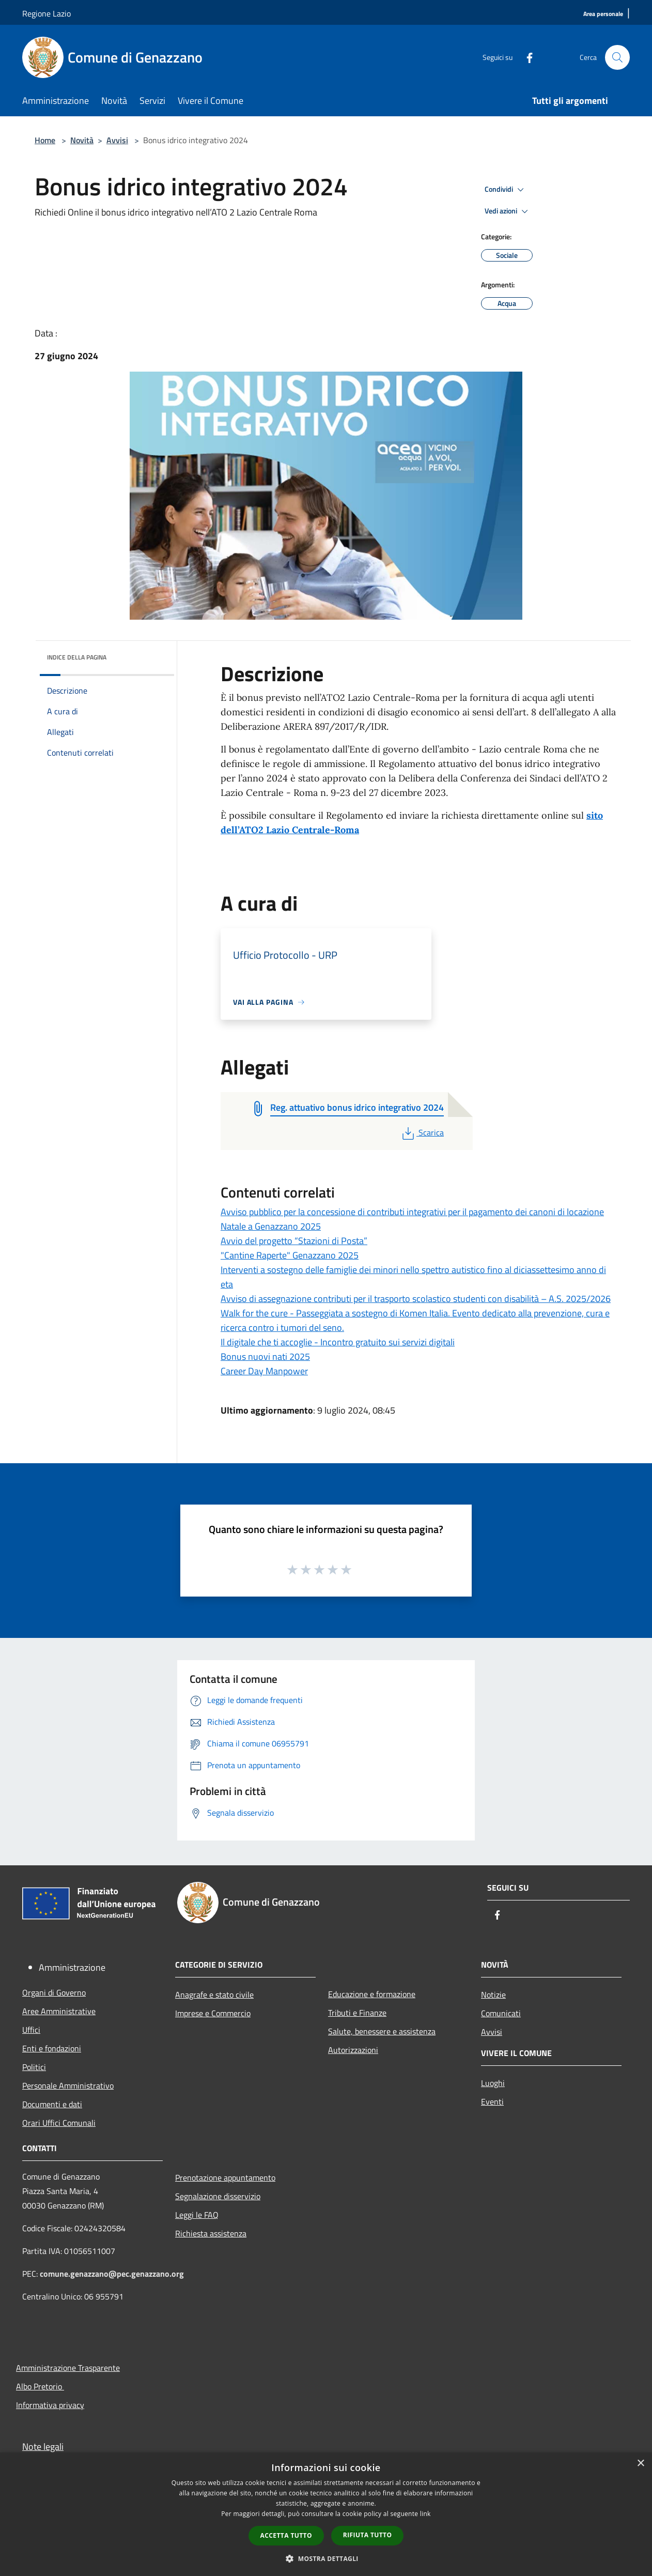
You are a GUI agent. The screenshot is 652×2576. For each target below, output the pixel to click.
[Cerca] (617, 57)
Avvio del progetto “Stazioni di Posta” (294, 1241)
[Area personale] (603, 14)
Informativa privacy (50, 2405)
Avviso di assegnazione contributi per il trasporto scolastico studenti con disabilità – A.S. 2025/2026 (416, 1299)
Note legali (43, 2447)
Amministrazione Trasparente (68, 2368)
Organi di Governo (54, 1992)
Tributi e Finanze (357, 2012)
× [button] (640, 2463)
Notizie (493, 1994)
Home (45, 140)
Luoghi (493, 2083)
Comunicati (501, 2013)
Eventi (492, 2101)
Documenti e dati (52, 2104)
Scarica (422, 1132)
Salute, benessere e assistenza (382, 2031)
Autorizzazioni (353, 2050)
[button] (326, 2558)
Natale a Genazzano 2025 (271, 1226)
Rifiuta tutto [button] (367, 2535)
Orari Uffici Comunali (59, 2123)
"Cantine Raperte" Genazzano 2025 (290, 1255)
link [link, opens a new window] (425, 2513)
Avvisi (117, 140)
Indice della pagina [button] (76, 657)
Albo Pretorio (40, 2386)
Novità (82, 140)
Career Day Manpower (264, 1371)
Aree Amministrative (59, 2011)
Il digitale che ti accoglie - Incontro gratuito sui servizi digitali (338, 1342)
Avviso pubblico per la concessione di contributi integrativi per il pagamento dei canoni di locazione (412, 1212)
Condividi (506, 189)
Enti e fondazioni (51, 2048)
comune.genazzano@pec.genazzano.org (112, 2273)
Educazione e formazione (371, 1994)
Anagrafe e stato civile (214, 1994)
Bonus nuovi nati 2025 (265, 1356)
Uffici (31, 2029)
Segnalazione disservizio (217, 2196)
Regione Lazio (46, 13)
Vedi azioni (508, 211)
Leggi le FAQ (197, 2215)
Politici (34, 2067)
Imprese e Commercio (213, 2013)
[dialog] (326, 2514)
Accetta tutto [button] (286, 2535)
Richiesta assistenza (210, 2233)
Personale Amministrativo (68, 2085)
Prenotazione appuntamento (225, 2177)
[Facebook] (525, 57)
